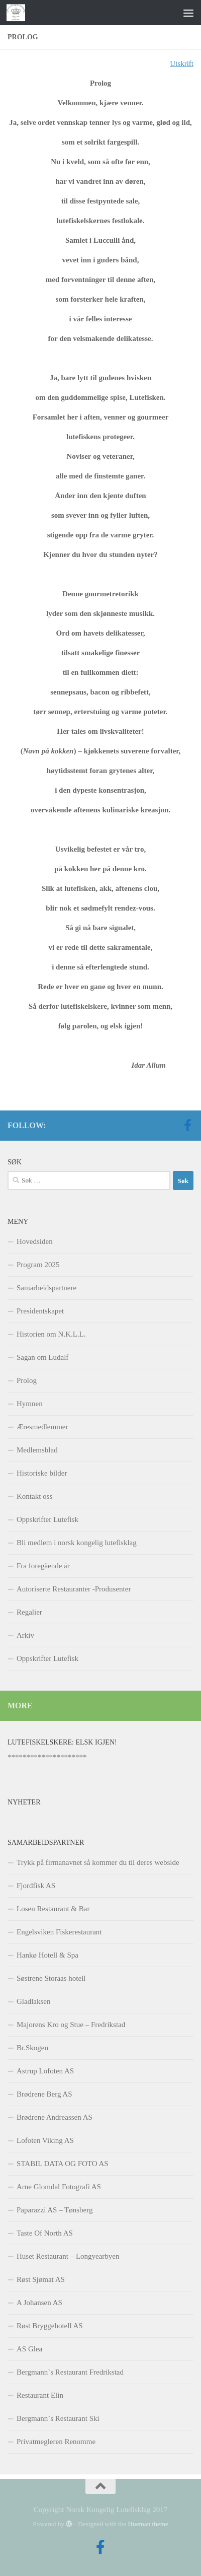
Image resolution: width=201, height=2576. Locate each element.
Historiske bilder (42, 1473)
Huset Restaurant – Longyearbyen (68, 2256)
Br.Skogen (32, 2048)
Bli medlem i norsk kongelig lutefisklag (77, 1543)
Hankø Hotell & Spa (47, 1955)
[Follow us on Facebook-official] (187, 1125)
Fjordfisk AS (36, 1886)
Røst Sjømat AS (41, 2279)
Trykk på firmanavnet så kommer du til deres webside (98, 1862)
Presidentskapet (40, 1311)
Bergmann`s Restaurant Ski (58, 2418)
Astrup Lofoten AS (45, 2071)
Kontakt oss (34, 1496)
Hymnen (30, 1404)
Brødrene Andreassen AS (54, 2117)
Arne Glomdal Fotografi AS (59, 2187)
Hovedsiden (35, 1241)
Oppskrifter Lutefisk (47, 1519)
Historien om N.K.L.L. (51, 1334)
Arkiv (25, 1635)
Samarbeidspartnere (46, 1288)
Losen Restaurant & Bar (53, 1909)
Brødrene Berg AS (44, 2094)
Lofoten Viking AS (45, 2140)
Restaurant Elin (40, 2395)
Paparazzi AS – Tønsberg (55, 2210)
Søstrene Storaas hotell (51, 1978)
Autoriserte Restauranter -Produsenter (74, 1589)
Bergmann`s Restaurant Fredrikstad (70, 2372)
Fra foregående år (43, 1566)
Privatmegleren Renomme (56, 2442)
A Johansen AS (39, 2303)
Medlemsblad (37, 1450)
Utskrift (181, 63)
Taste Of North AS (45, 2233)
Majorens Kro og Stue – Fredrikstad (71, 2025)
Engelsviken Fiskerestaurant (59, 1932)
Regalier (29, 1612)
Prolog (27, 1380)
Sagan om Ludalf (42, 1357)
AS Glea (29, 2349)
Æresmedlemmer (42, 1427)
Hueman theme (148, 2524)
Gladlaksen (33, 2001)
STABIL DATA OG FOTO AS (63, 2164)
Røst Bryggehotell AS (50, 2326)
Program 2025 (38, 1265)
